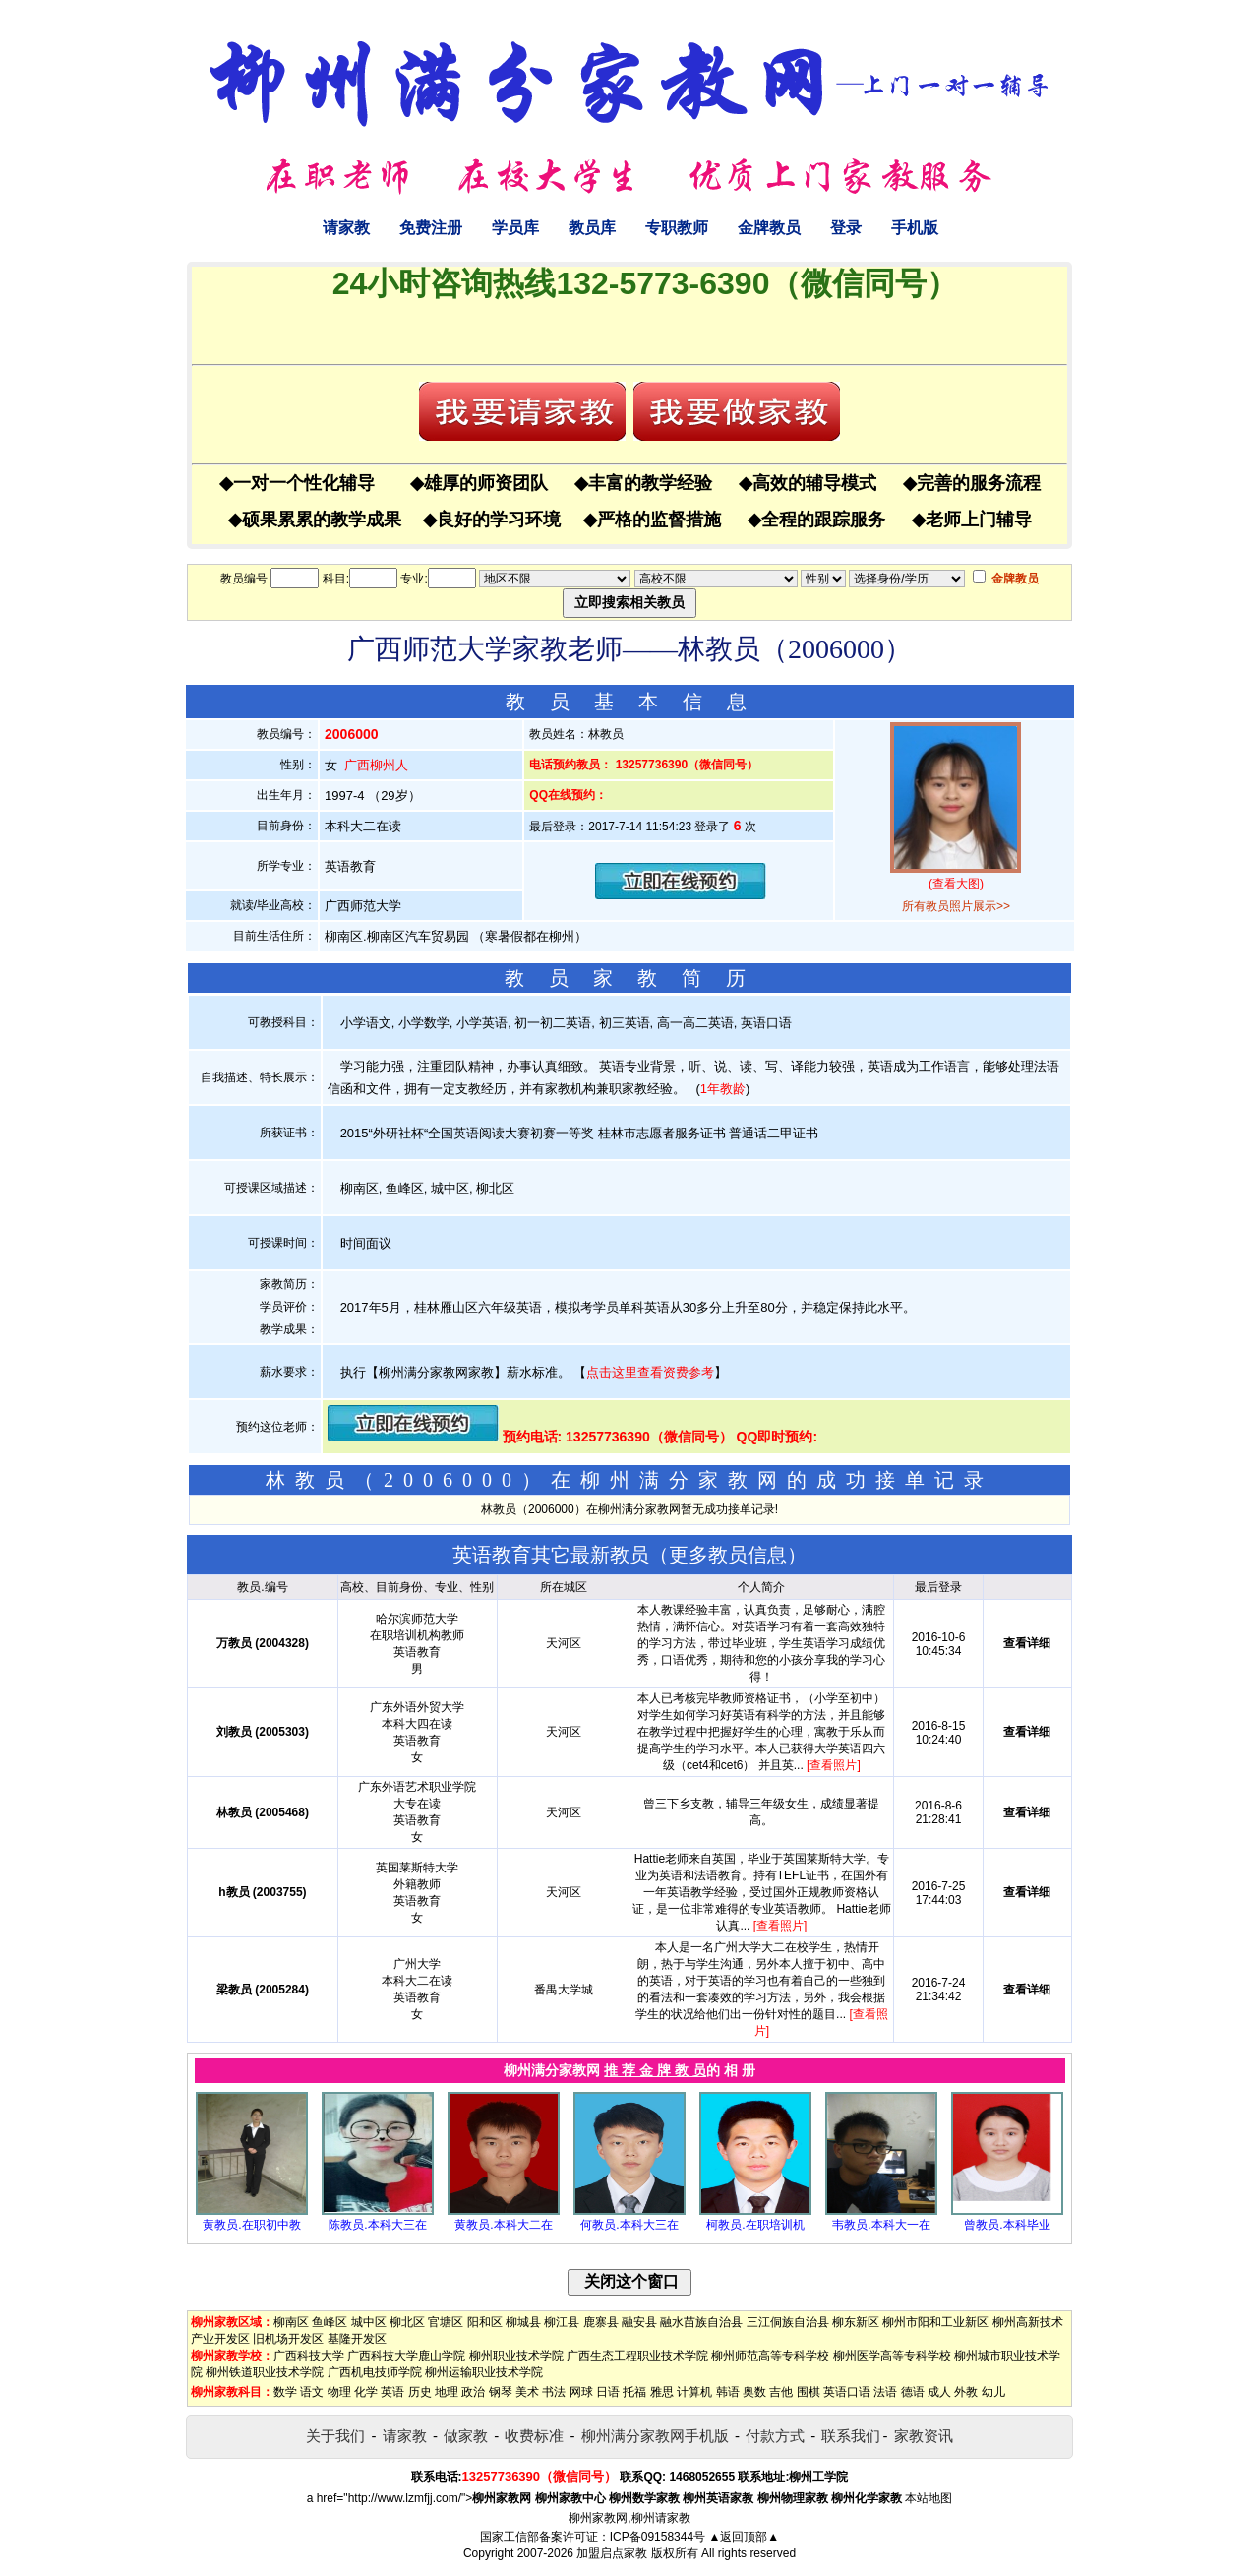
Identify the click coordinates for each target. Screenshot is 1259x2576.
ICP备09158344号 (657, 2537)
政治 (473, 2392)
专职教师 (676, 227)
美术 (527, 2392)
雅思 (662, 2392)
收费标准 (534, 2435)
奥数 (754, 2392)
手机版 (914, 227)
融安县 (639, 2322)
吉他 (781, 2392)
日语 (608, 2392)
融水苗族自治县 (701, 2322)
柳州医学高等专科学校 (892, 2355)
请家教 (346, 227)
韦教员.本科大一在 (880, 2225)
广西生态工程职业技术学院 (637, 2355)
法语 (885, 2392)
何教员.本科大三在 (629, 2225)
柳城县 (523, 2322)
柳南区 (291, 2322)
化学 (366, 2392)
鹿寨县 (601, 2322)
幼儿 (993, 2392)
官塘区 (445, 2322)
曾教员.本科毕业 (1006, 2225)
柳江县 (561, 2322)
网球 (581, 2392)
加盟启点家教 (611, 2553)
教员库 (592, 227)
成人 (939, 2392)
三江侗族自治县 (788, 2322)
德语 (913, 2392)
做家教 (466, 2435)
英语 (392, 2392)
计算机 (694, 2392)
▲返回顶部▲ (743, 2537)
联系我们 (850, 2435)
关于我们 (335, 2435)
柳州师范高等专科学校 (770, 2355)
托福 (634, 2392)
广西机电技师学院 (375, 2372)
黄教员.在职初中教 (251, 2225)
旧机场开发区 (288, 2339)
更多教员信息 (728, 1554)
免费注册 (430, 227)
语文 (312, 2392)
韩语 (728, 2392)
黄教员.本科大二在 (503, 2225)
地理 (446, 2392)
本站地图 (928, 2498)
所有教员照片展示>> (956, 906)
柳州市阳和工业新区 (935, 2322)
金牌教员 (769, 227)
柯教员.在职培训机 (755, 2225)
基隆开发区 (357, 2339)
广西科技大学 (308, 2355)
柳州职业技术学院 (516, 2355)
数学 (285, 2392)
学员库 (515, 227)
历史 (420, 2392)
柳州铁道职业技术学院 (265, 2372)
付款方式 (775, 2435)
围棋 (808, 2392)
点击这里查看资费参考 (650, 1372)
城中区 (369, 2322)
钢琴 (500, 2392)
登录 (846, 227)
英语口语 (846, 2392)
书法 (554, 2392)
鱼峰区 (329, 2322)
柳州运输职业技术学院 (484, 2372)
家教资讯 (923, 2435)
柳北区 (407, 2322)
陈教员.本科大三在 (377, 2225)
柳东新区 (855, 2322)
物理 (339, 2392)
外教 (966, 2392)
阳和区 (485, 2322)
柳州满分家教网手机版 (655, 2435)
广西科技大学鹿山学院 (406, 2355)
